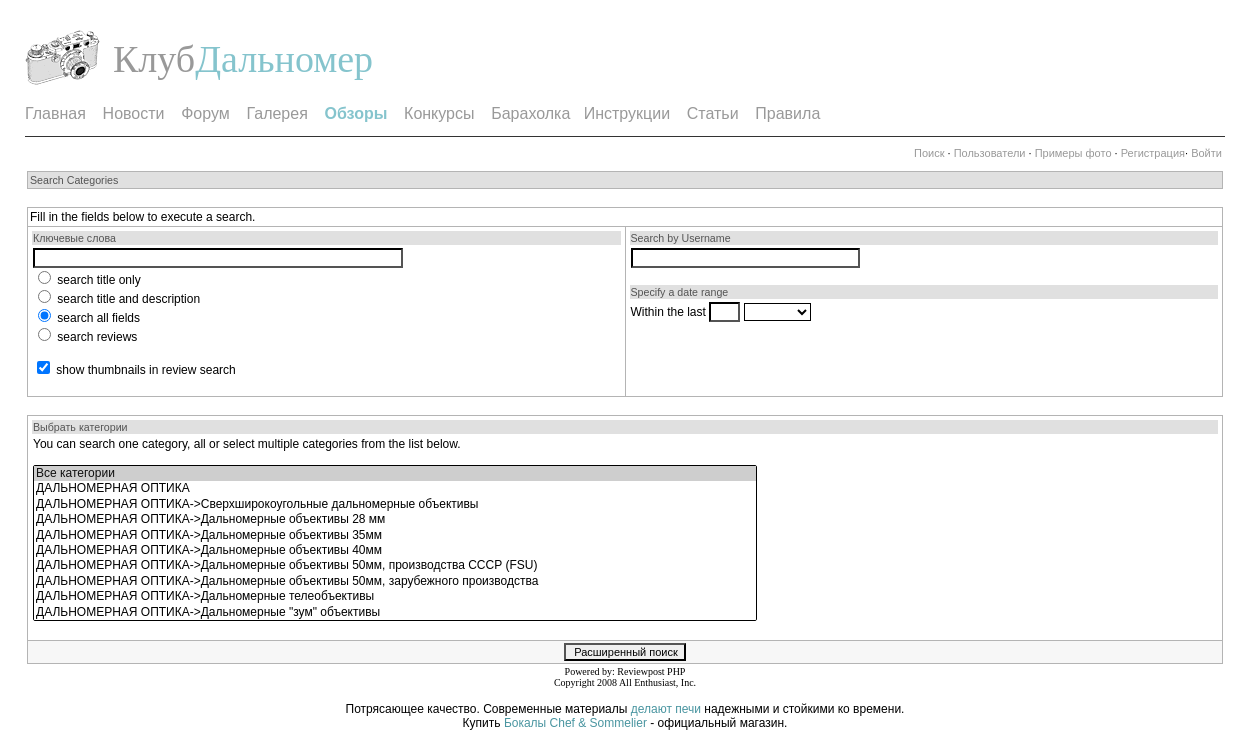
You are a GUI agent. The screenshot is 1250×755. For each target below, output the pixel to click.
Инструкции (627, 113)
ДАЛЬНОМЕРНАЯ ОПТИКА (395, 488)
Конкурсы (439, 113)
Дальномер (284, 59)
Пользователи (990, 153)
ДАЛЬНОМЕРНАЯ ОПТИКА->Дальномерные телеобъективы (395, 596)
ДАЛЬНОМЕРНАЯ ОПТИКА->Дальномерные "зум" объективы (395, 612)
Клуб (154, 59)
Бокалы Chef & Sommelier (577, 723)
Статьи (713, 113)
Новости (134, 113)
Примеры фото (1073, 153)
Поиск (929, 153)
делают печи (666, 709)
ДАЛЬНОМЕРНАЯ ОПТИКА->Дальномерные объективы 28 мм (395, 519)
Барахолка (530, 113)
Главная (55, 113)
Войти (1206, 153)
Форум (205, 113)
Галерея (276, 113)
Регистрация (1153, 153)
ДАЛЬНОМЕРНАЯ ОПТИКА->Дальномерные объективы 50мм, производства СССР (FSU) (395, 565)
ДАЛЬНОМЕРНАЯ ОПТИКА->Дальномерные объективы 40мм (395, 550)
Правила (787, 113)
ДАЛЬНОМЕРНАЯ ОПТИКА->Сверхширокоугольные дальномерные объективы (395, 504)
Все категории (395, 473)
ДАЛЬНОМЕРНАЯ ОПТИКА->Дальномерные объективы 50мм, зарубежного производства (395, 581)
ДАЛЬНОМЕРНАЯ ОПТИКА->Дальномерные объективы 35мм (395, 535)
